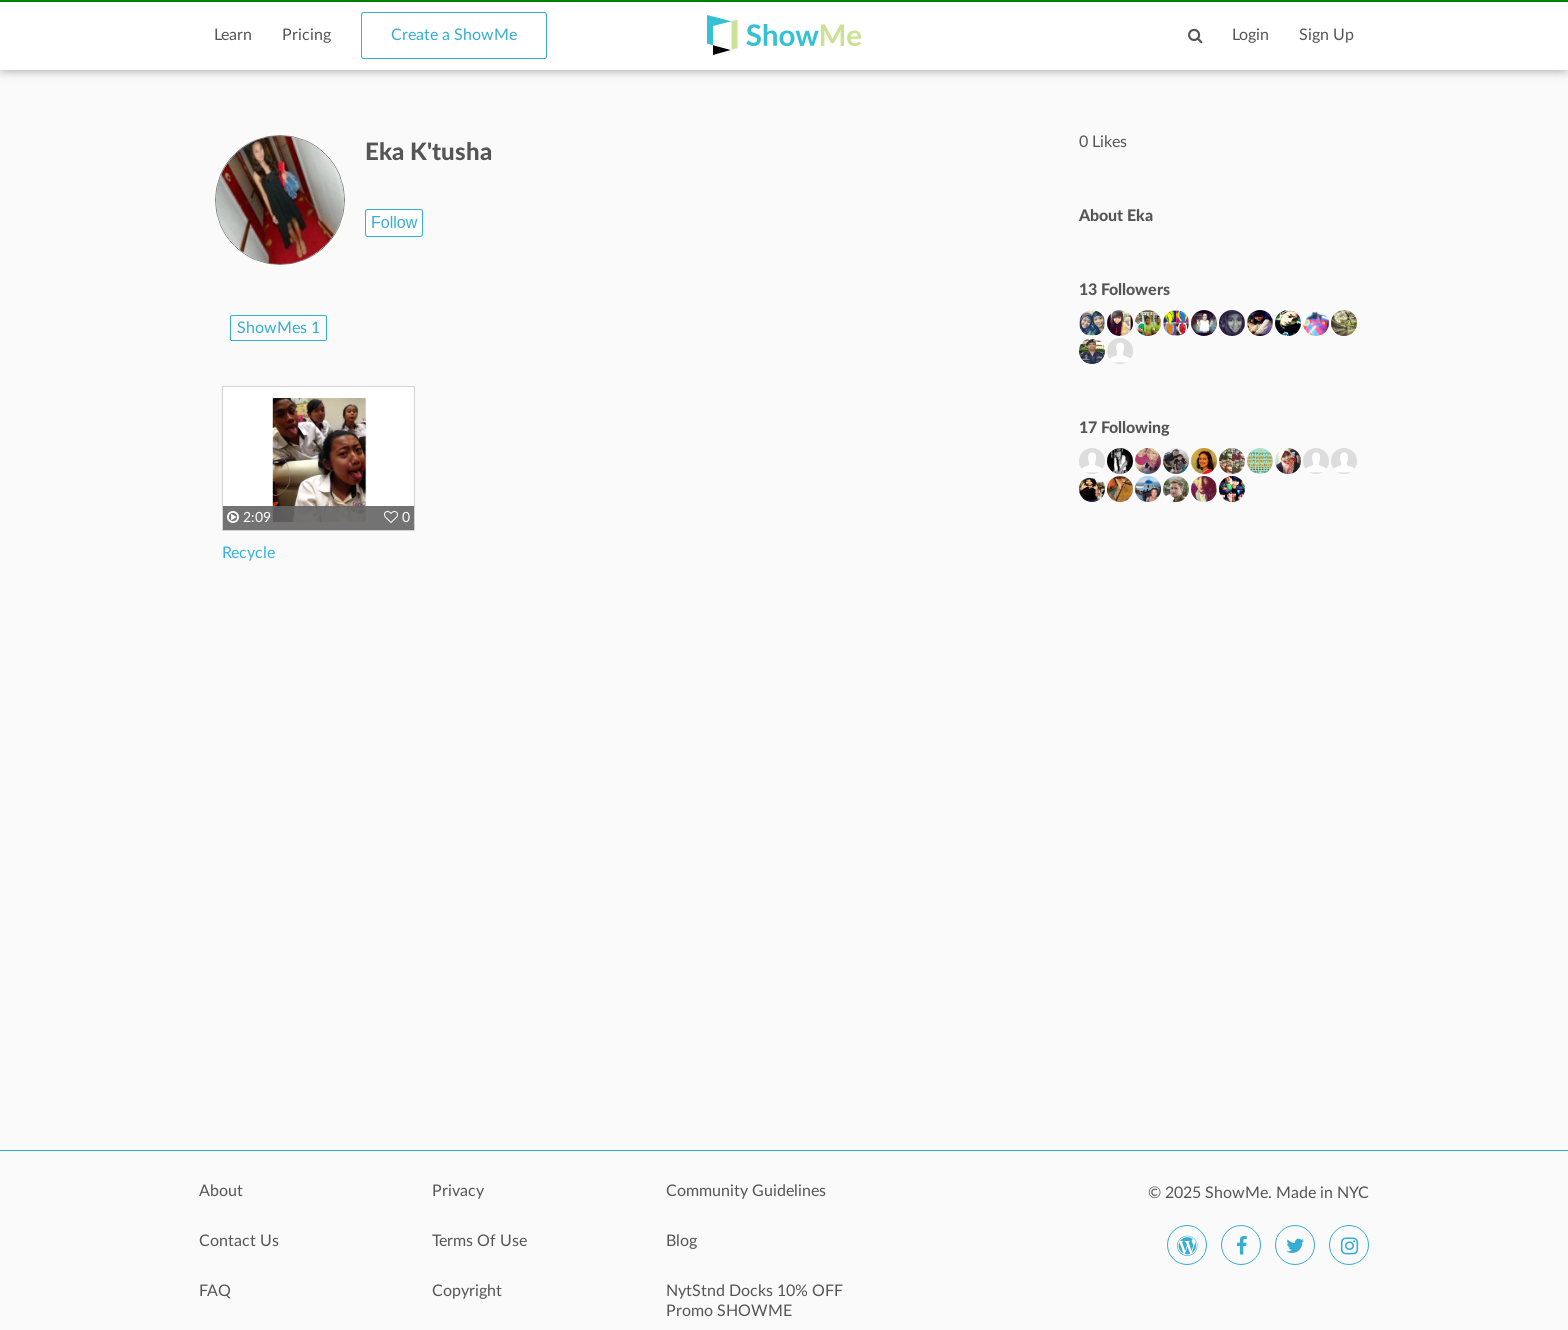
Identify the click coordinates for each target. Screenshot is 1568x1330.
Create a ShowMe (454, 35)
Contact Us (239, 1241)
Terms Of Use (479, 1241)
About (221, 1191)
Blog (681, 1241)
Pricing (306, 35)
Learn (233, 35)
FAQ (215, 1291)
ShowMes (278, 328)
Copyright (467, 1291)
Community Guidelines (746, 1191)
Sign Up (1326, 35)
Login (1250, 35)
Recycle (248, 553)
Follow (394, 222)
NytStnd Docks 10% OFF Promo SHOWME (754, 1301)
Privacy (458, 1191)
